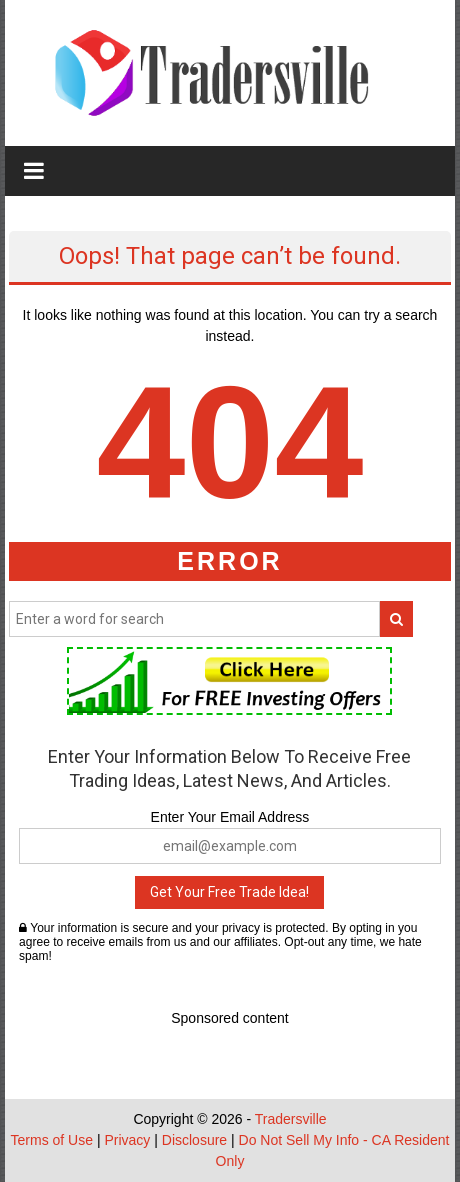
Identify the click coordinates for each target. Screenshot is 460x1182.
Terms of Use (52, 1140)
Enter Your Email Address (230, 817)
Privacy (127, 1140)
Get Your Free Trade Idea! (229, 892)
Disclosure (194, 1140)
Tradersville (291, 1119)
